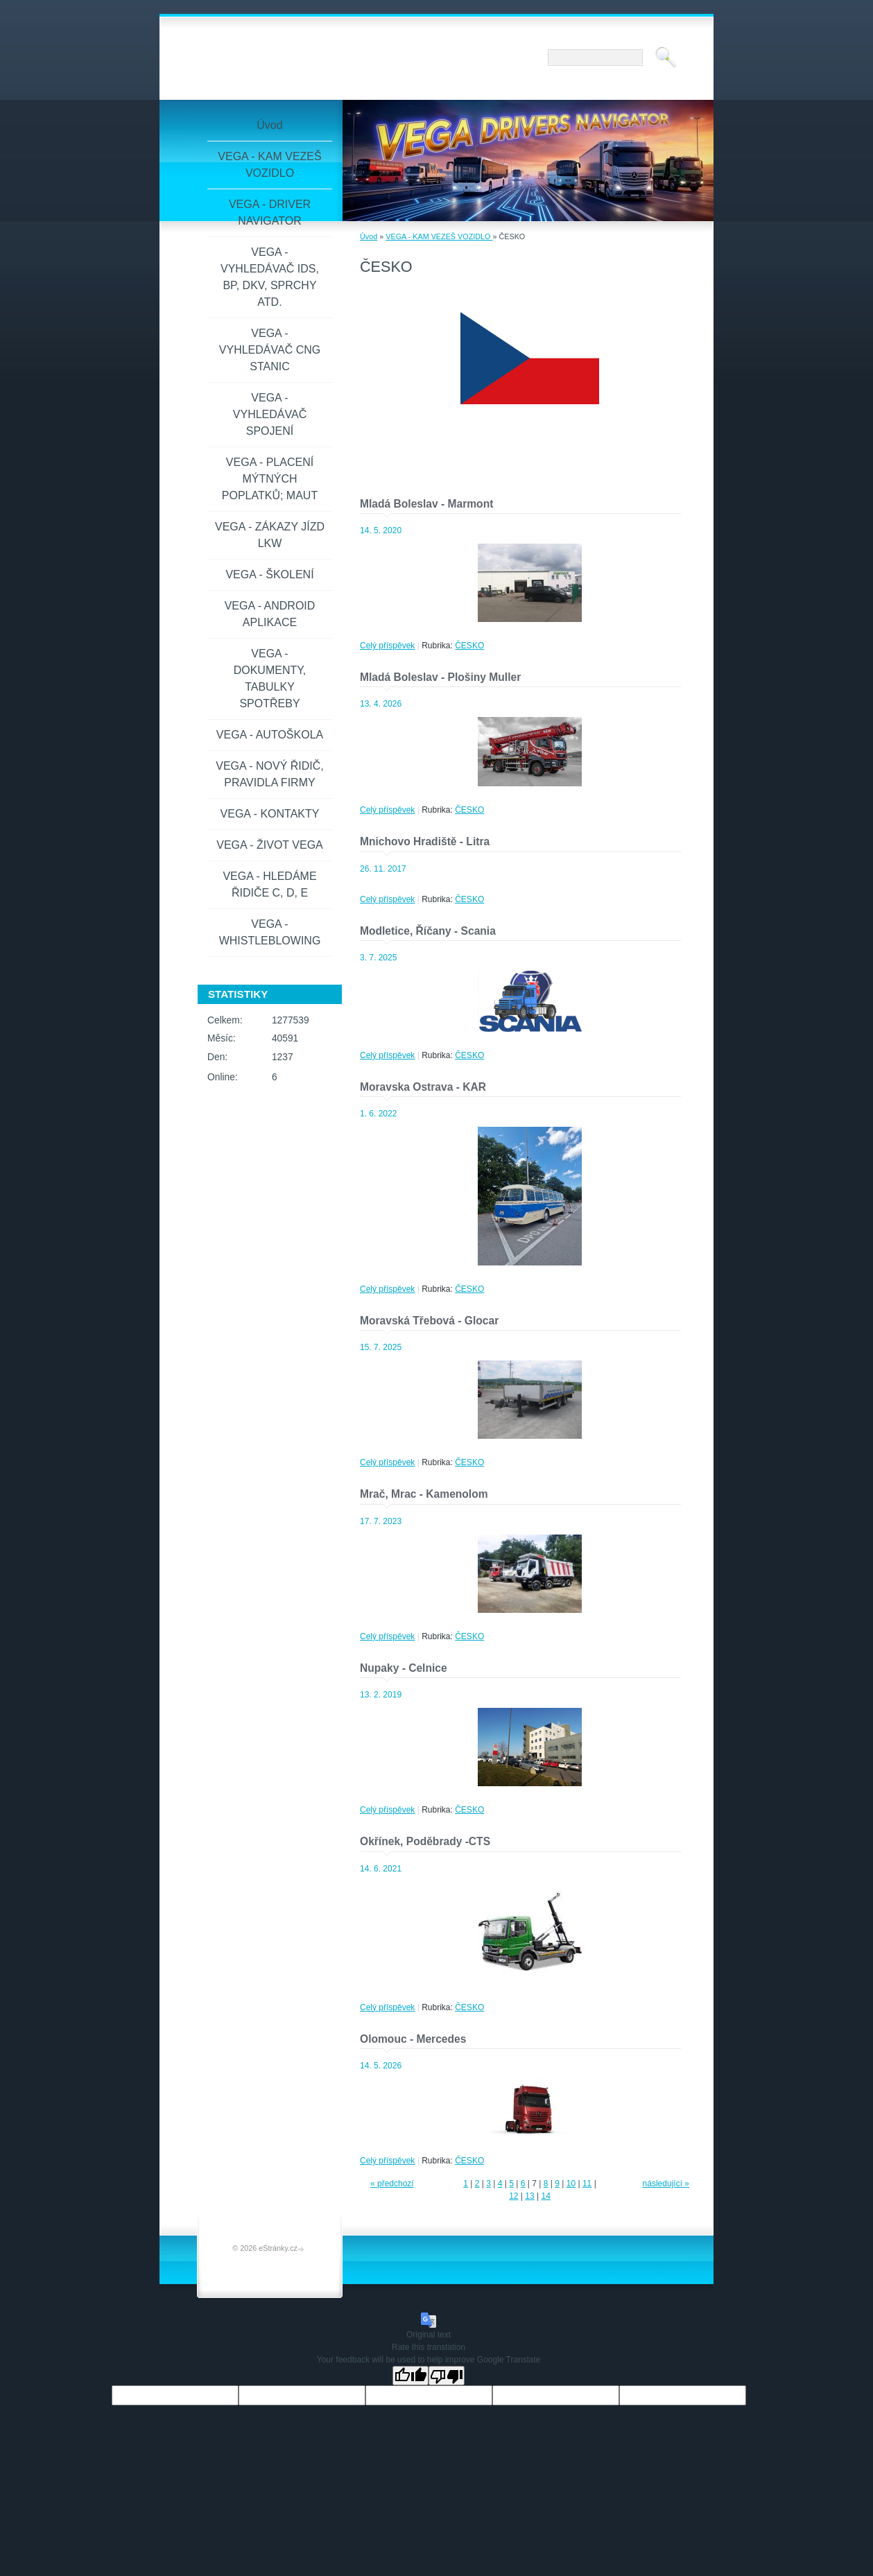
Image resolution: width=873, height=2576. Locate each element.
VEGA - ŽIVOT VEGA (269, 845)
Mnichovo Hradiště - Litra (425, 841)
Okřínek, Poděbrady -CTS (425, 1841)
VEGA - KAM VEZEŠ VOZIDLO (439, 236)
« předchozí (392, 2183)
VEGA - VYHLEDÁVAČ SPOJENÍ (269, 414)
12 (513, 2196)
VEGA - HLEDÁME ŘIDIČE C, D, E (269, 884)
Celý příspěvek (387, 645)
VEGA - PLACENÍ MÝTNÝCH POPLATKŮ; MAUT (270, 478)
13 (529, 2196)
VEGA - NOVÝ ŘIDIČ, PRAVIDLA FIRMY (270, 774)
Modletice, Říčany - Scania (428, 931)
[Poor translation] (447, 2375)
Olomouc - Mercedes (413, 2039)
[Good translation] (410, 2375)
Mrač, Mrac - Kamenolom (424, 1494)
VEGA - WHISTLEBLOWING (270, 932)
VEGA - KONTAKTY (270, 814)
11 (586, 2183)
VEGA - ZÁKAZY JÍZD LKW (270, 535)
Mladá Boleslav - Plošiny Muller (440, 677)
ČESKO (469, 645)
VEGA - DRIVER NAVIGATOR (270, 212)
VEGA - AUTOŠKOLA (269, 735)
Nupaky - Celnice (403, 1668)
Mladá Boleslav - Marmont (426, 504)
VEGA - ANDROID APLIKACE (270, 614)
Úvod (368, 236)
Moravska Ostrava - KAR (423, 1087)
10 (571, 2183)
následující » (666, 2183)
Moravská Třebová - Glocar (429, 1320)
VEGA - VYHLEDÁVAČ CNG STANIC (269, 349)
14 (545, 2196)
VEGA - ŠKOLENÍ (269, 574)
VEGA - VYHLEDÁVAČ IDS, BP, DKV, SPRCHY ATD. (270, 277)
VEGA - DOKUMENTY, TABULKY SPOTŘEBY (270, 678)
